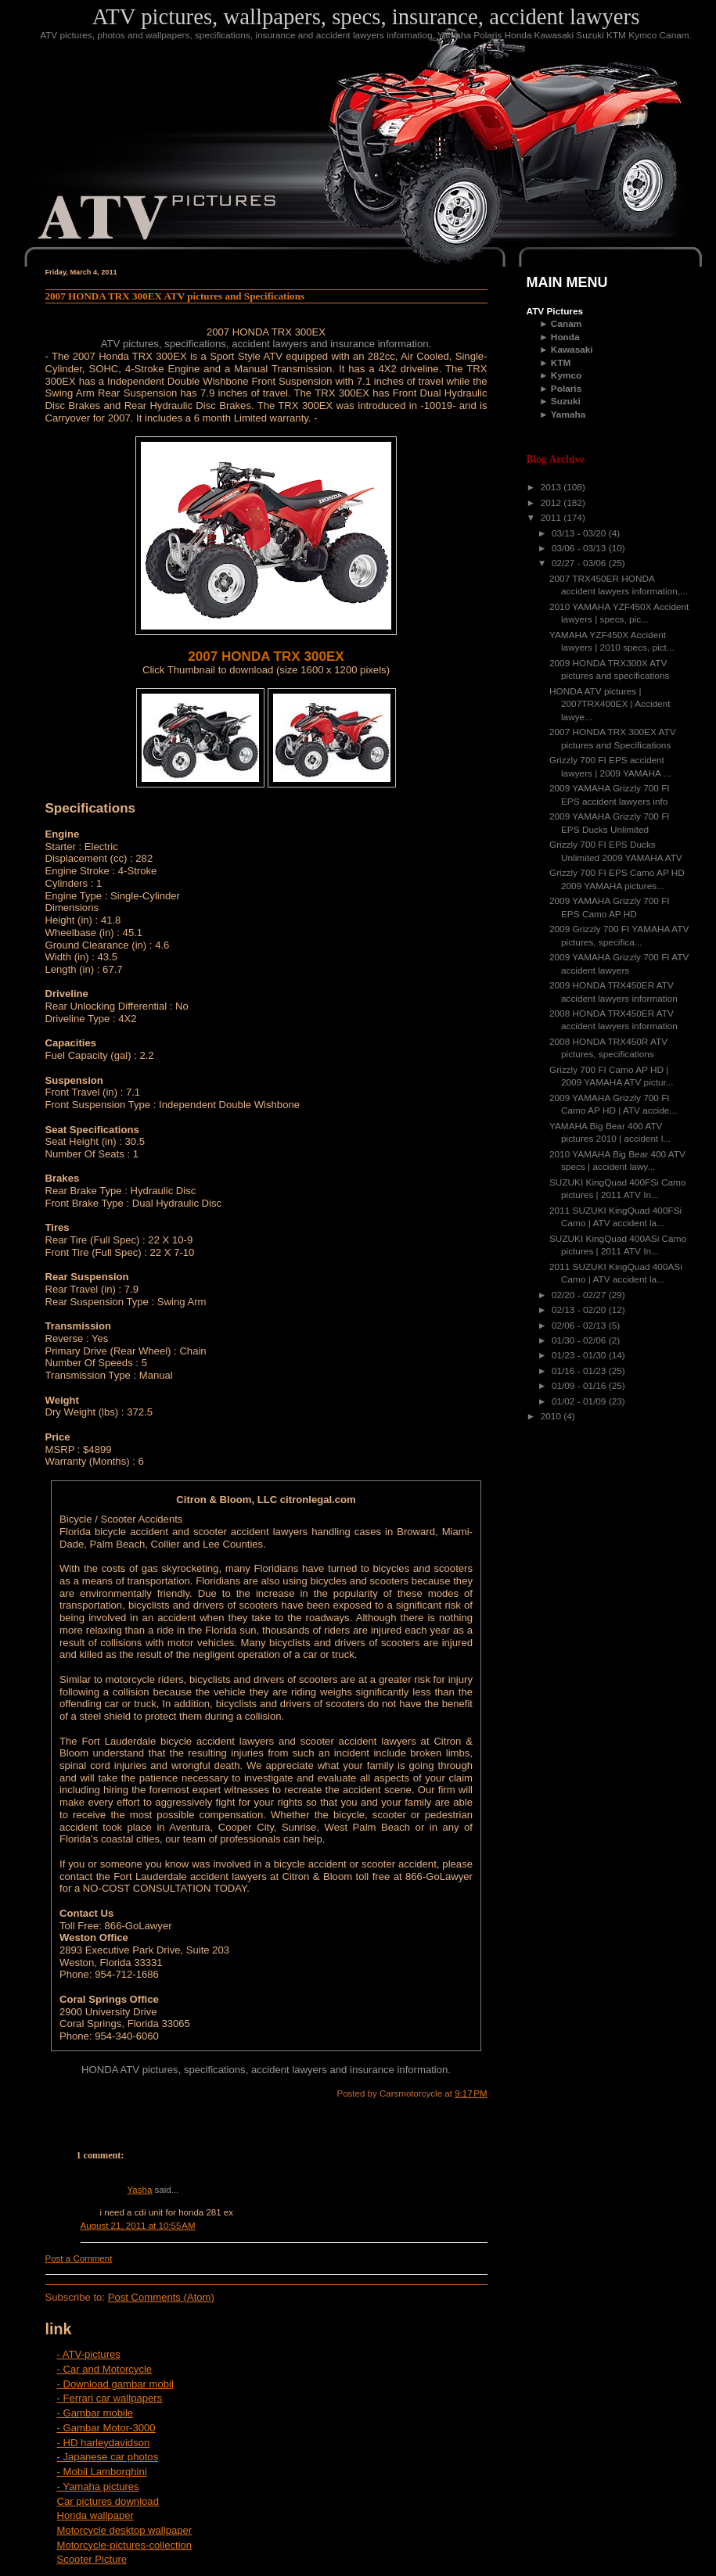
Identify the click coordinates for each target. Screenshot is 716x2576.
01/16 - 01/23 (580, 1370)
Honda (565, 337)
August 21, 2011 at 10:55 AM (138, 2225)
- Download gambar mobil (115, 2384)
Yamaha (568, 414)
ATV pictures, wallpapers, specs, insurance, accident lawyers (366, 16)
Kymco (566, 375)
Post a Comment (79, 2258)
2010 (552, 1416)
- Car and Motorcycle (105, 2369)
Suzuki (566, 401)
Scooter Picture (92, 2559)
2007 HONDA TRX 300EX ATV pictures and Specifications (175, 296)
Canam (566, 323)
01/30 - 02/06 (580, 1340)
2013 (552, 487)
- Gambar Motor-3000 (106, 2428)
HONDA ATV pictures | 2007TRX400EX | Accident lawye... (609, 704)
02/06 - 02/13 (580, 1325)
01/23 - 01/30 (580, 1355)
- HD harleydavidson (103, 2443)
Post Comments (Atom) (161, 2297)
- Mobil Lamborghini (102, 2471)
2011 (552, 517)
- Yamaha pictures (98, 2486)
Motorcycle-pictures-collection (124, 2545)
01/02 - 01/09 (580, 1401)
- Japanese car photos (108, 2457)
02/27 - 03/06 (580, 563)
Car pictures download (108, 2501)
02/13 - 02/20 (580, 1309)
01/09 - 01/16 (580, 1385)
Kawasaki (572, 349)
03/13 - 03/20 (580, 533)
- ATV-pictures (89, 2354)
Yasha (140, 2189)
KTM (561, 362)
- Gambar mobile (95, 2413)
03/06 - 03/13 (580, 548)
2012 (552, 502)
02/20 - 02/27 (580, 1295)
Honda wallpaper (95, 2515)
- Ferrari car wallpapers (110, 2398)
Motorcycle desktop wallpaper (124, 2530)
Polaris (566, 388)
